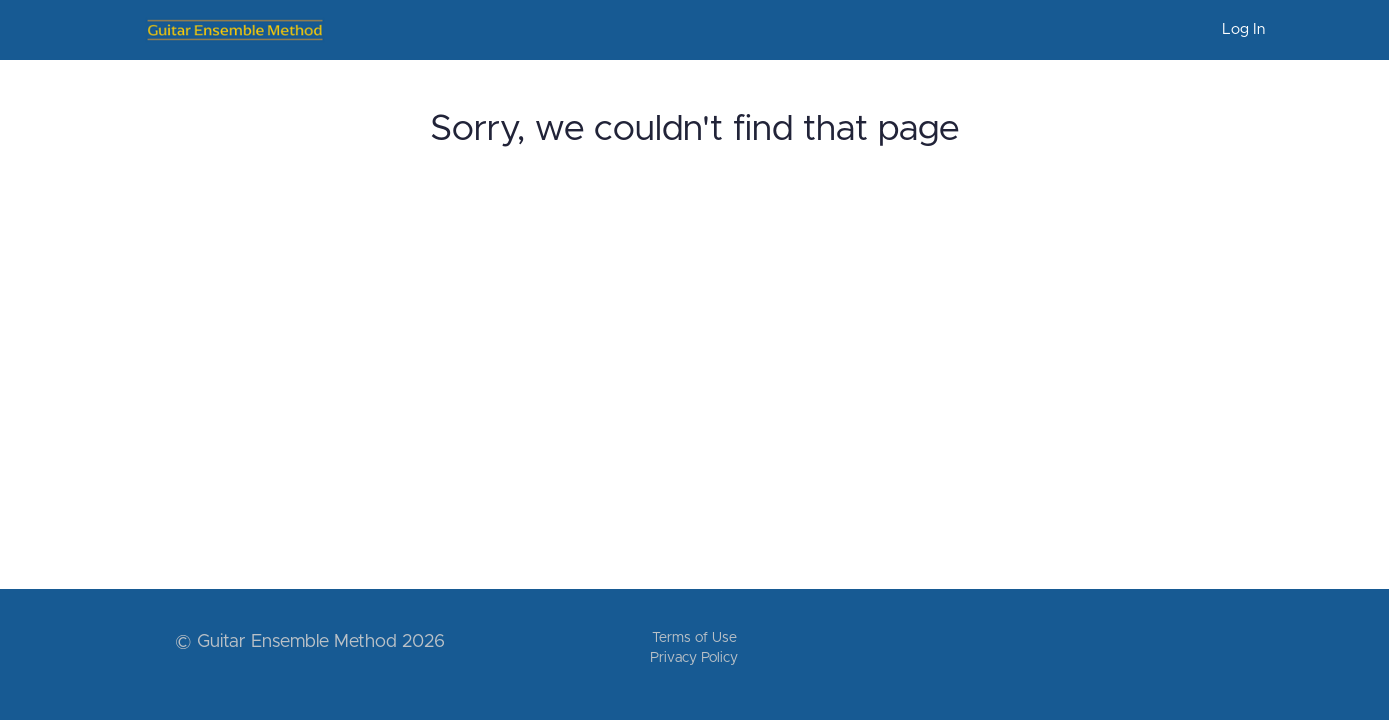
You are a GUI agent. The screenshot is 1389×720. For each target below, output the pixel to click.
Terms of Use (694, 638)
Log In (1243, 29)
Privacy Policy (694, 658)
